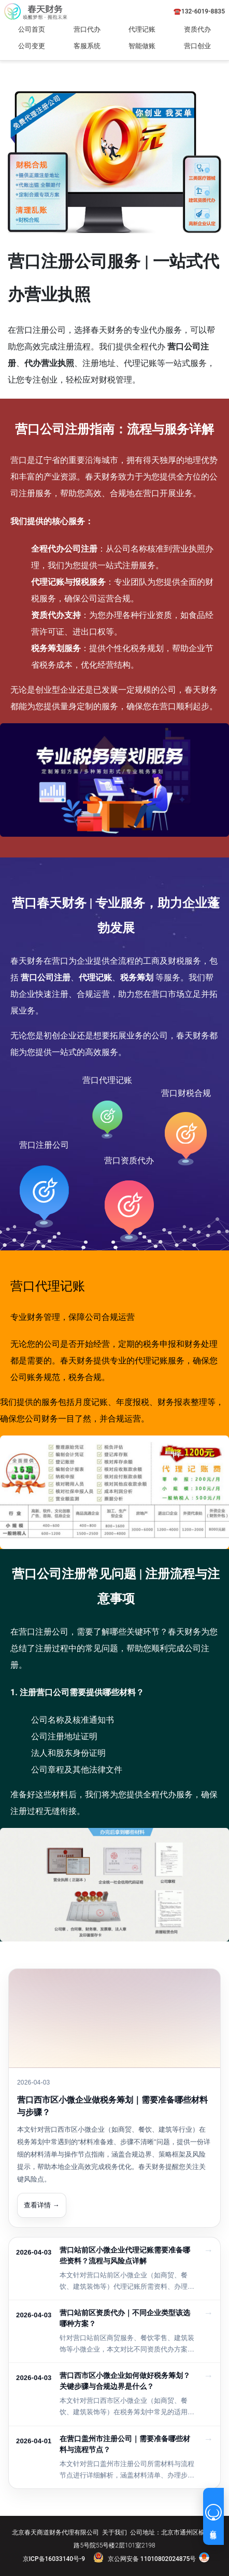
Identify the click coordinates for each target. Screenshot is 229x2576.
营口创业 (197, 46)
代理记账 (141, 29)
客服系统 (87, 46)
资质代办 (197, 29)
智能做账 (141, 46)
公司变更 (31, 46)
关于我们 (114, 2532)
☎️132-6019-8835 (199, 11)
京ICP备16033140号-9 (54, 2559)
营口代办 (87, 29)
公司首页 (31, 29)
